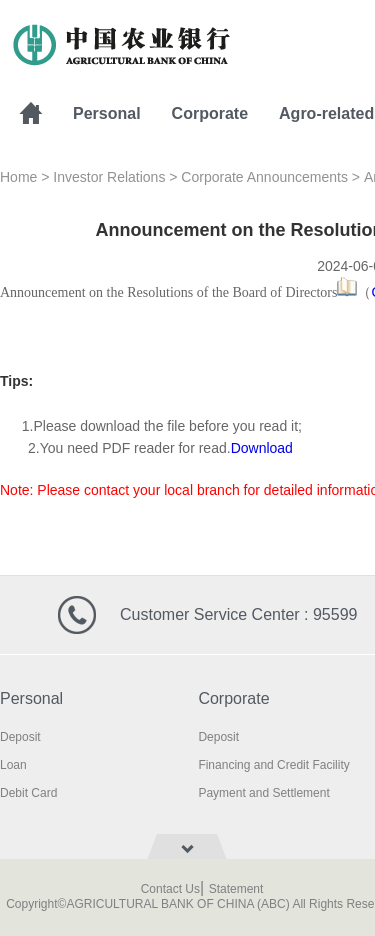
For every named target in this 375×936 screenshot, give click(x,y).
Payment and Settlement (263, 793)
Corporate (210, 113)
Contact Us (170, 889)
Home (18, 177)
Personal (107, 113)
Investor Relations (109, 177)
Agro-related (326, 113)
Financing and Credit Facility (273, 765)
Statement (236, 889)
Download (262, 448)
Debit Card (28, 793)
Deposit (20, 737)
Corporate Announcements (264, 177)
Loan (13, 765)
